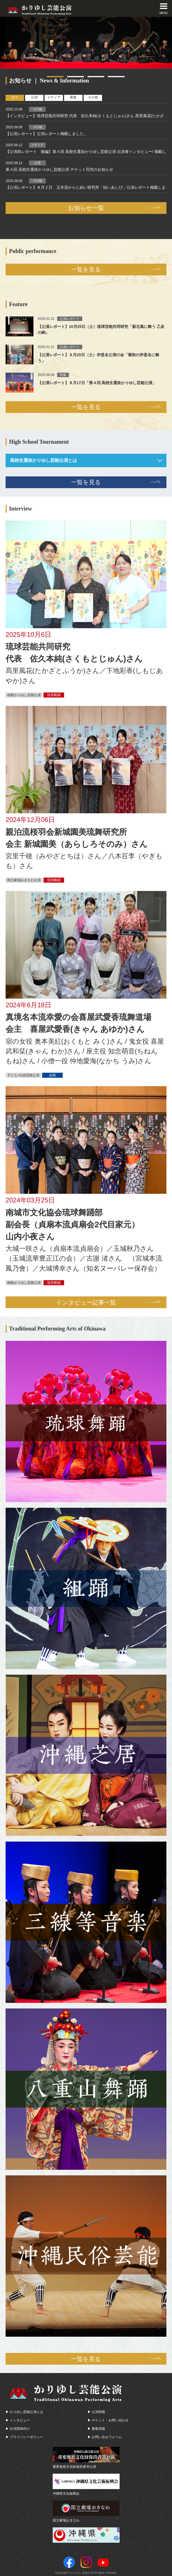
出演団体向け (20, 2428)
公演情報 (98, 2411)
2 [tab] (75, 76)
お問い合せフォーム (107, 2436)
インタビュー (20, 2419)
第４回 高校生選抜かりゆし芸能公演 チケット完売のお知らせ (59, 169)
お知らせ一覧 (86, 208)
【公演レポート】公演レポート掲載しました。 (47, 133)
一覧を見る (86, 269)
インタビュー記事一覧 (86, 1301)
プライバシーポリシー (26, 2436)
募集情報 (98, 2428)
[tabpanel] (86, 42)
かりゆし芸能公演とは (26, 2411)
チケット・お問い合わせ (110, 2419)
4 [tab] (116, 76)
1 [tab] (55, 76)
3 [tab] (96, 76)
